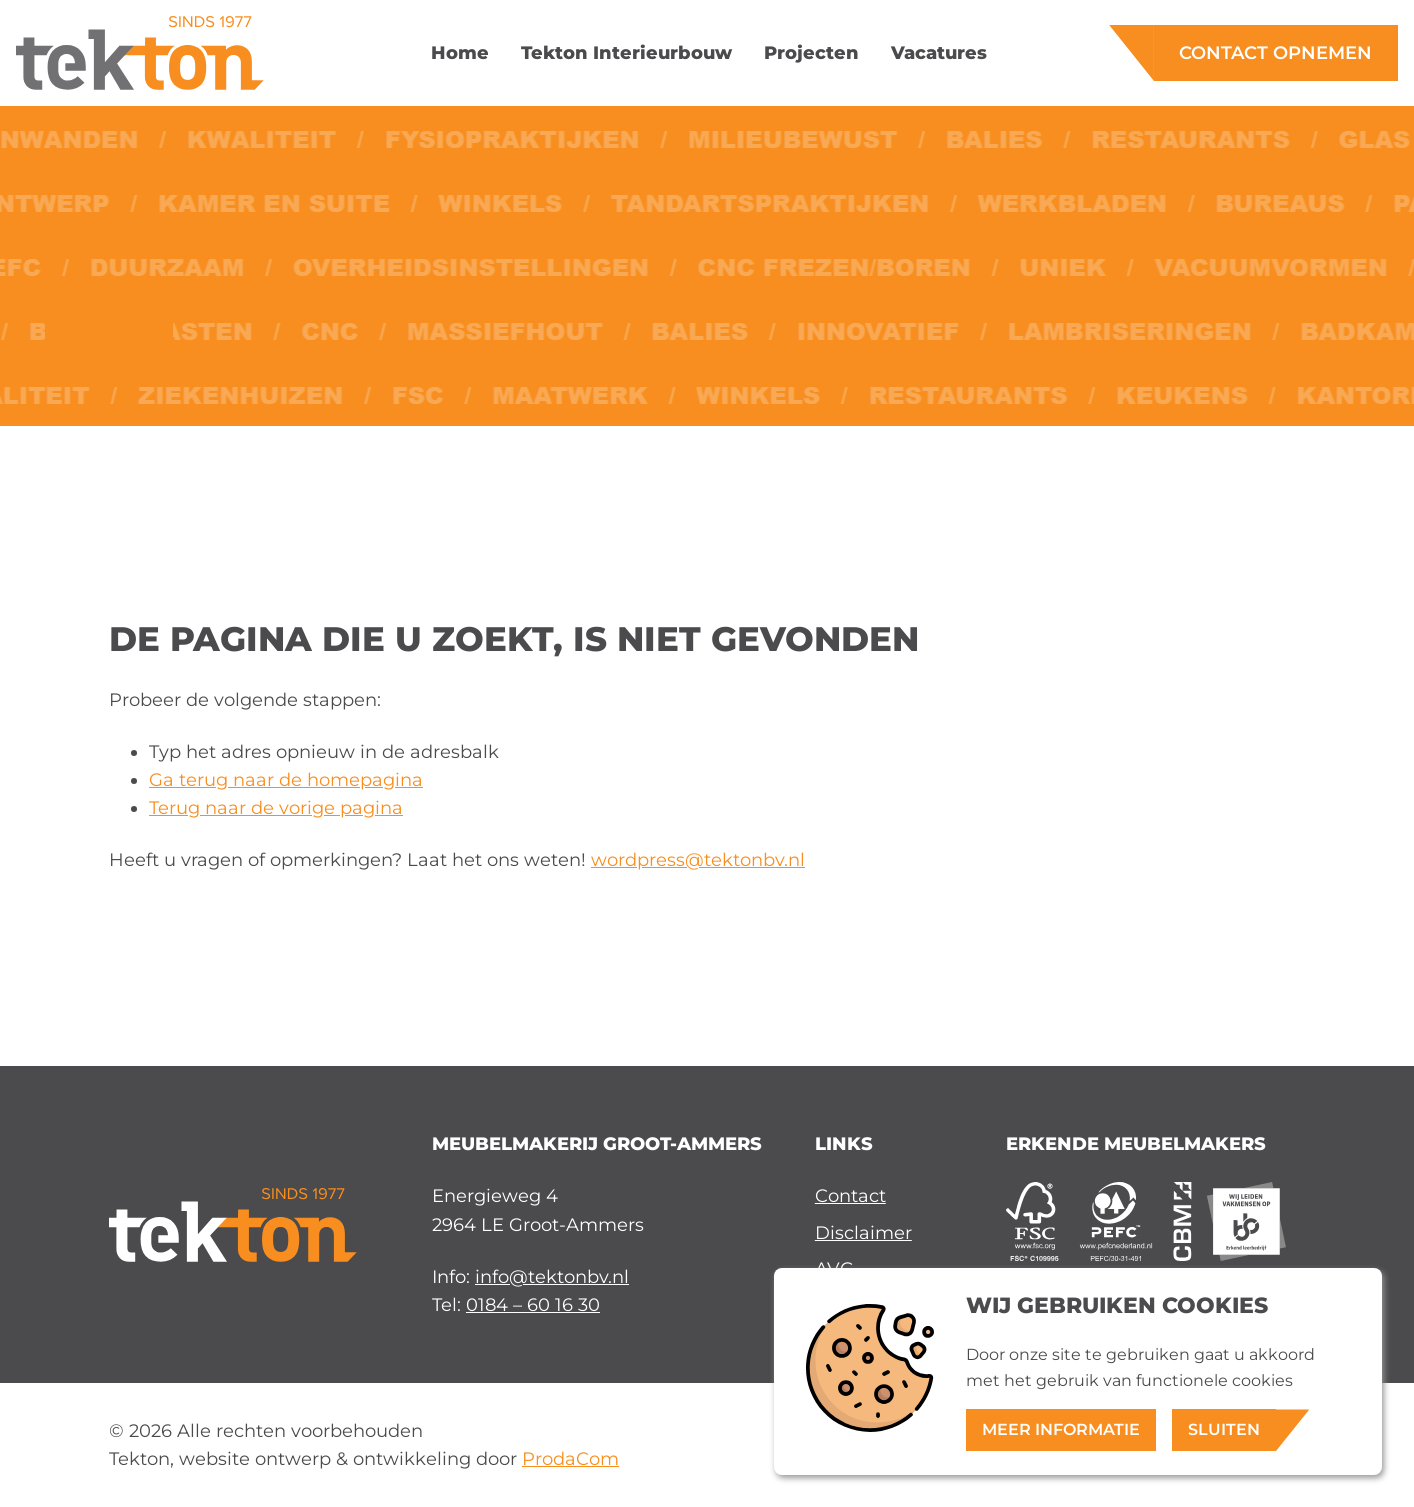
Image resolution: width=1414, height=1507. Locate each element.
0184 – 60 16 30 (533, 1304)
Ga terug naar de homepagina (286, 779)
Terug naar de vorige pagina (276, 807)
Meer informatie (1061, 1429)
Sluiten (1224, 1429)
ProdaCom (570, 1458)
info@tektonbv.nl (552, 1276)
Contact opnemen (1275, 52)
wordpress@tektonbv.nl (698, 859)
